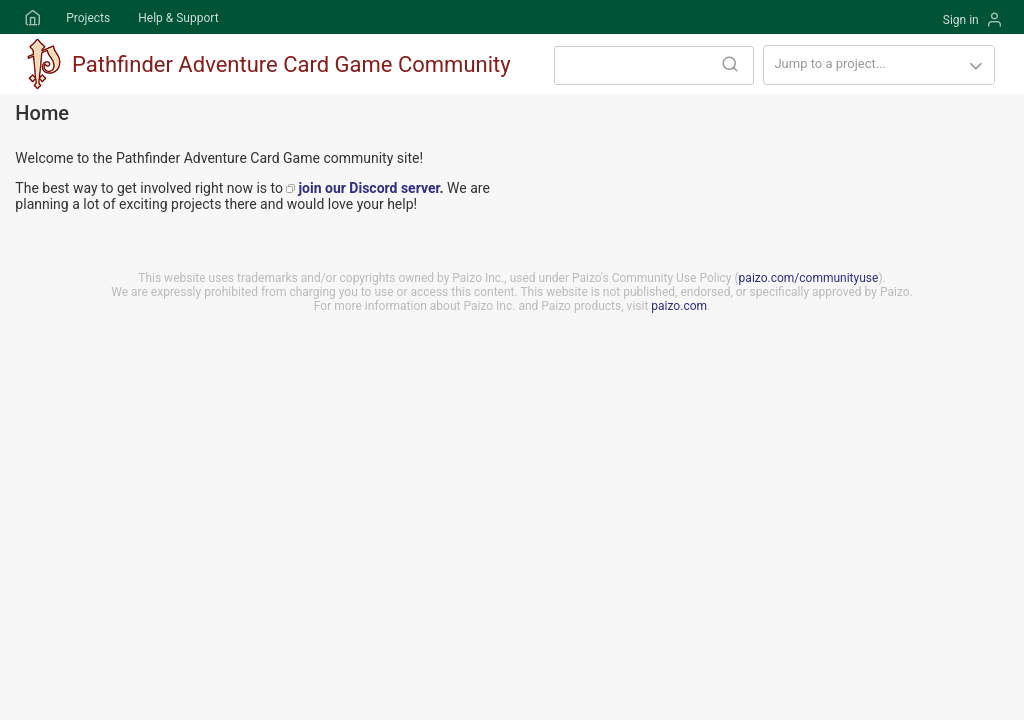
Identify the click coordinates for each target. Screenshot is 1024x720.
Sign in (961, 20)
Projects (88, 18)
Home (31, 18)
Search (730, 64)
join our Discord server (368, 188)
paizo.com (679, 306)
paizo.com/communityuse (809, 278)
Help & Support (178, 18)
